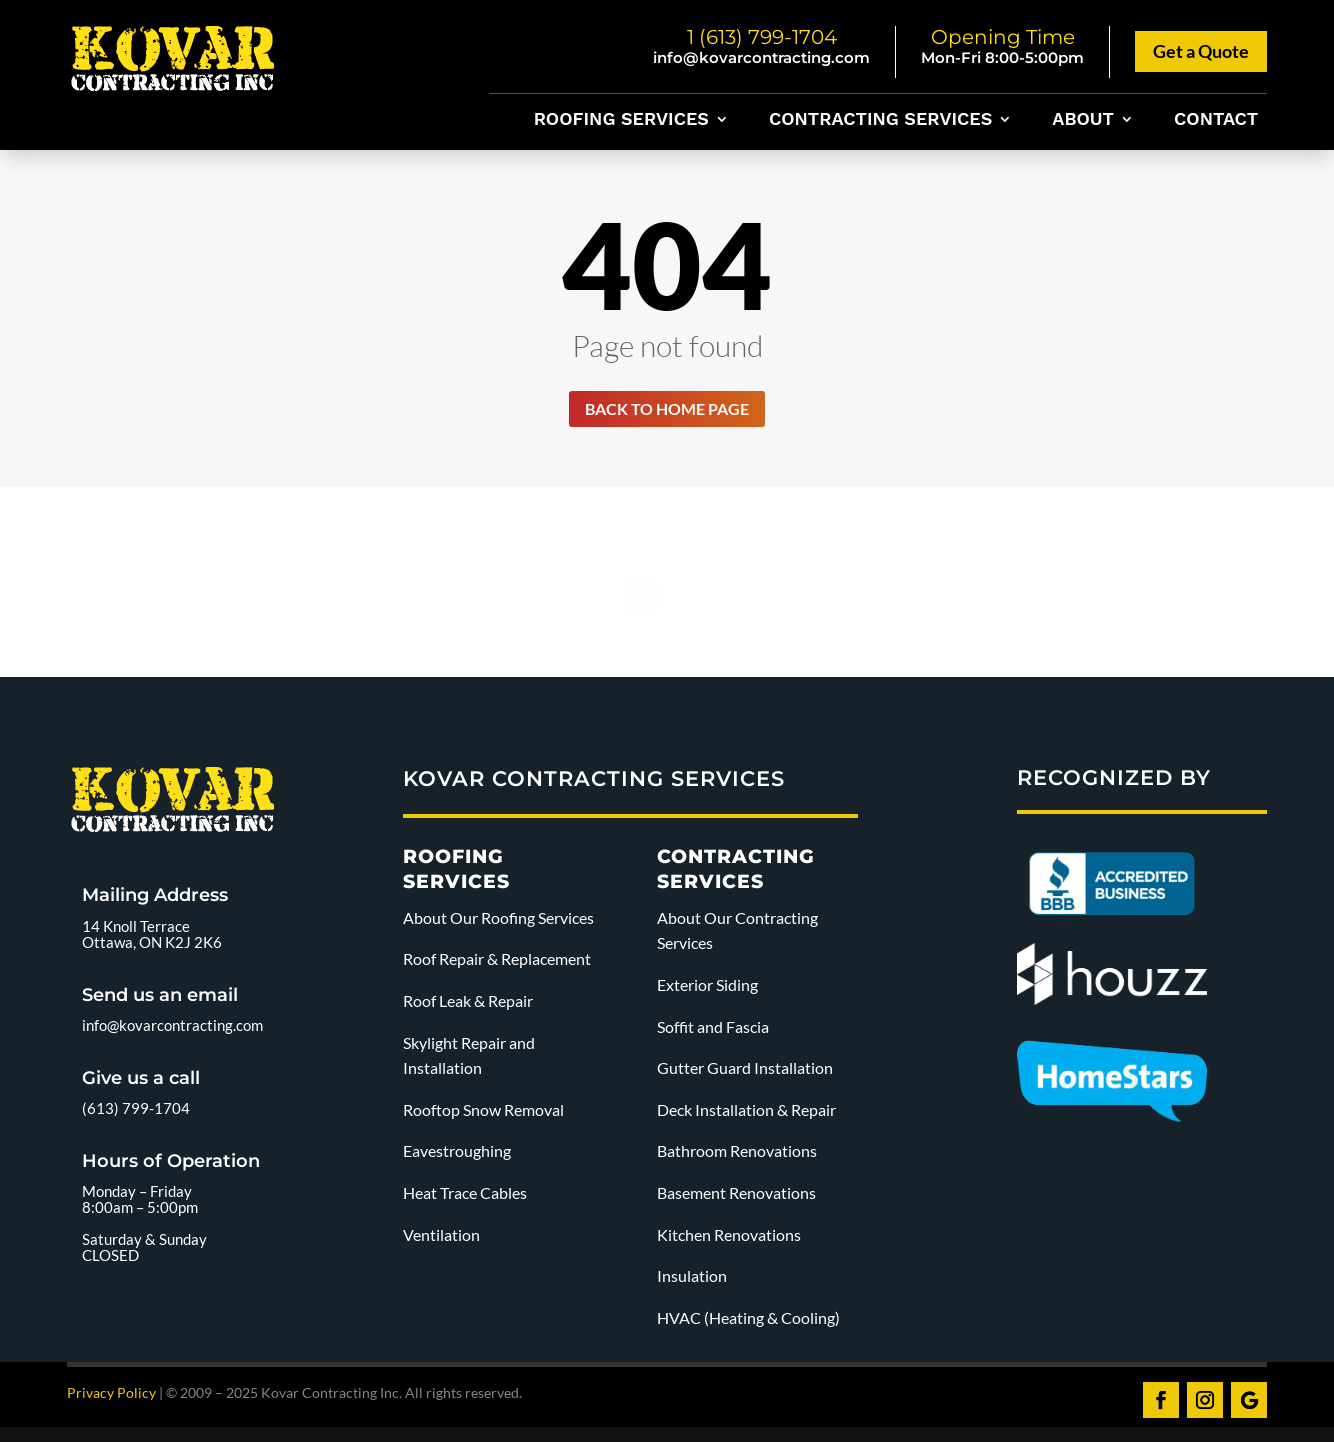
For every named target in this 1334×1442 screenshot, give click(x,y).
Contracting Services (880, 120)
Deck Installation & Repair (746, 1113)
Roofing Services (621, 120)
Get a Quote (1201, 51)
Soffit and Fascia (713, 1030)
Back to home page (667, 411)
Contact (1216, 120)
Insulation (692, 1280)
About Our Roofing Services (498, 921)
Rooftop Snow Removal (483, 1113)
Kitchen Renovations (729, 1238)
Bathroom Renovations (737, 1155)
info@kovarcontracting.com (761, 57)
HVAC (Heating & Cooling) (748, 1321)
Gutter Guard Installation (745, 1072)
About (1083, 120)
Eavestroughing (457, 1155)
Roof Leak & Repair (468, 1005)
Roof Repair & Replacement (497, 963)
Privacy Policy (111, 1397)
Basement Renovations (736, 1197)
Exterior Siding (707, 989)
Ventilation (441, 1238)
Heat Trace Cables (465, 1197)
